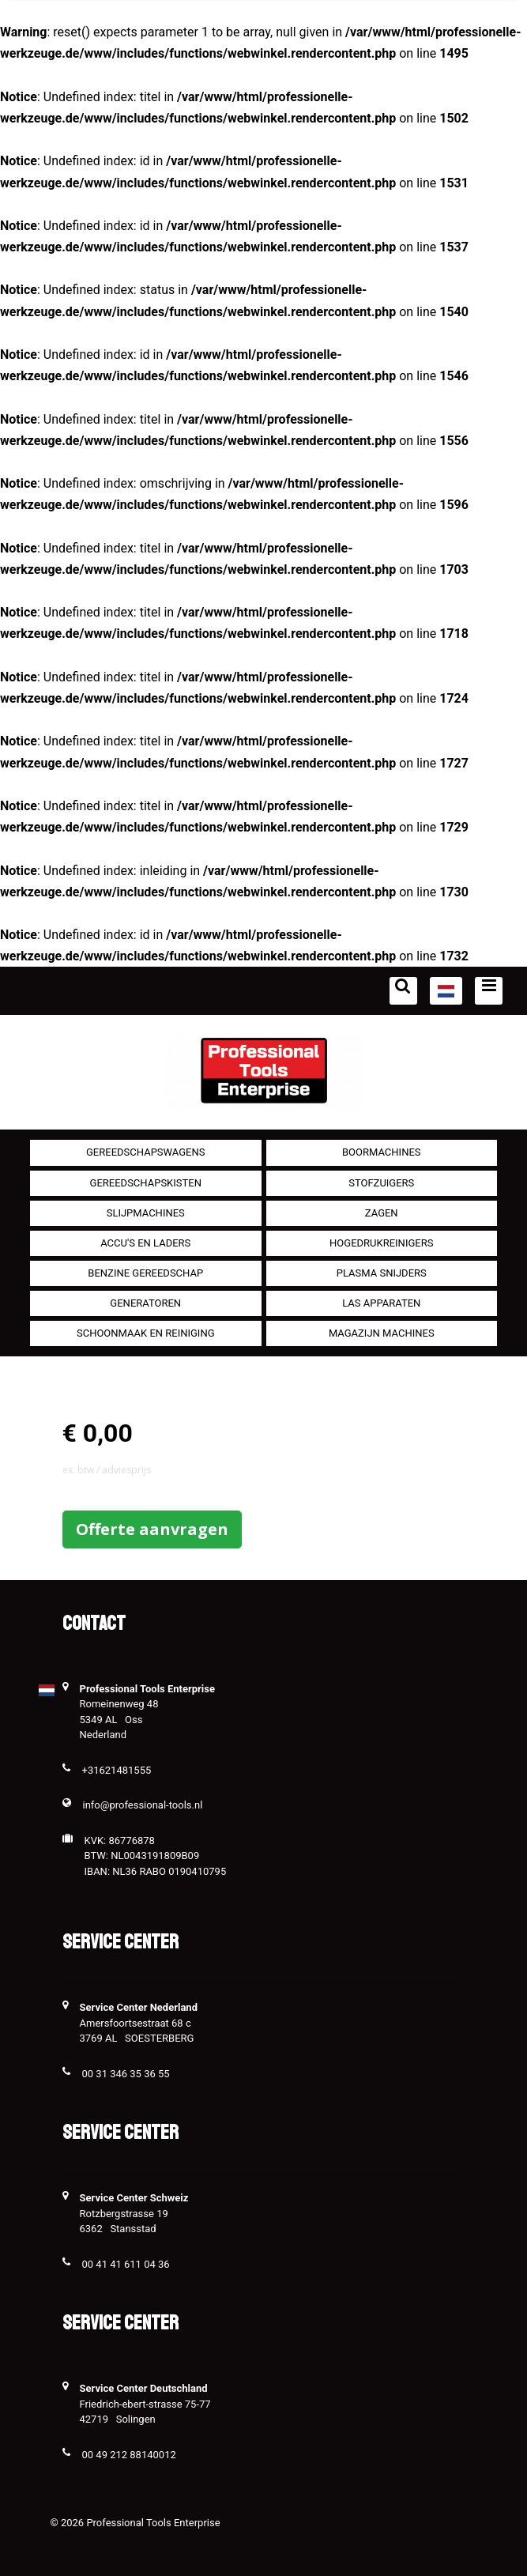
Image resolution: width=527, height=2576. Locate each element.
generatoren (145, 1303)
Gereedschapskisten (145, 1183)
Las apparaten (381, 1303)
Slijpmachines (146, 1213)
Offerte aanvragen (152, 1529)
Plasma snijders (382, 1273)
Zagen (381, 1213)
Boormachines (381, 1152)
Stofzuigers (381, 1183)
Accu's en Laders (145, 1243)
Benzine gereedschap (145, 1273)
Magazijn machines (382, 1333)
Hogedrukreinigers (381, 1243)
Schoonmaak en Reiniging (146, 1333)
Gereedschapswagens (145, 1152)
